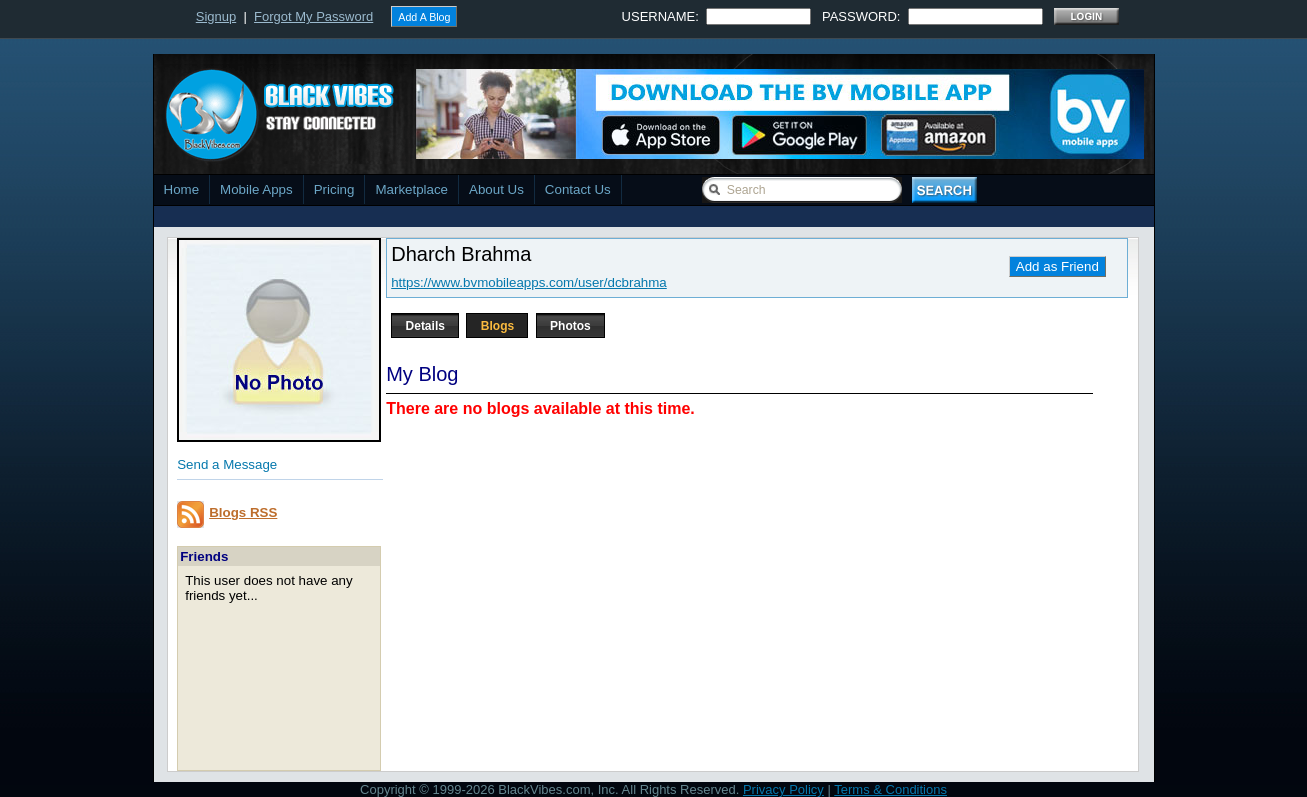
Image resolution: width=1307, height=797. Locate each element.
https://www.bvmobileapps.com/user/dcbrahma (529, 282)
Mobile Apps (256, 189)
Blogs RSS (243, 512)
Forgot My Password (313, 16)
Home (182, 189)
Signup (216, 16)
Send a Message (227, 464)
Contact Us (578, 189)
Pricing (334, 189)
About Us (496, 189)
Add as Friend (1057, 266)
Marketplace (411, 189)
